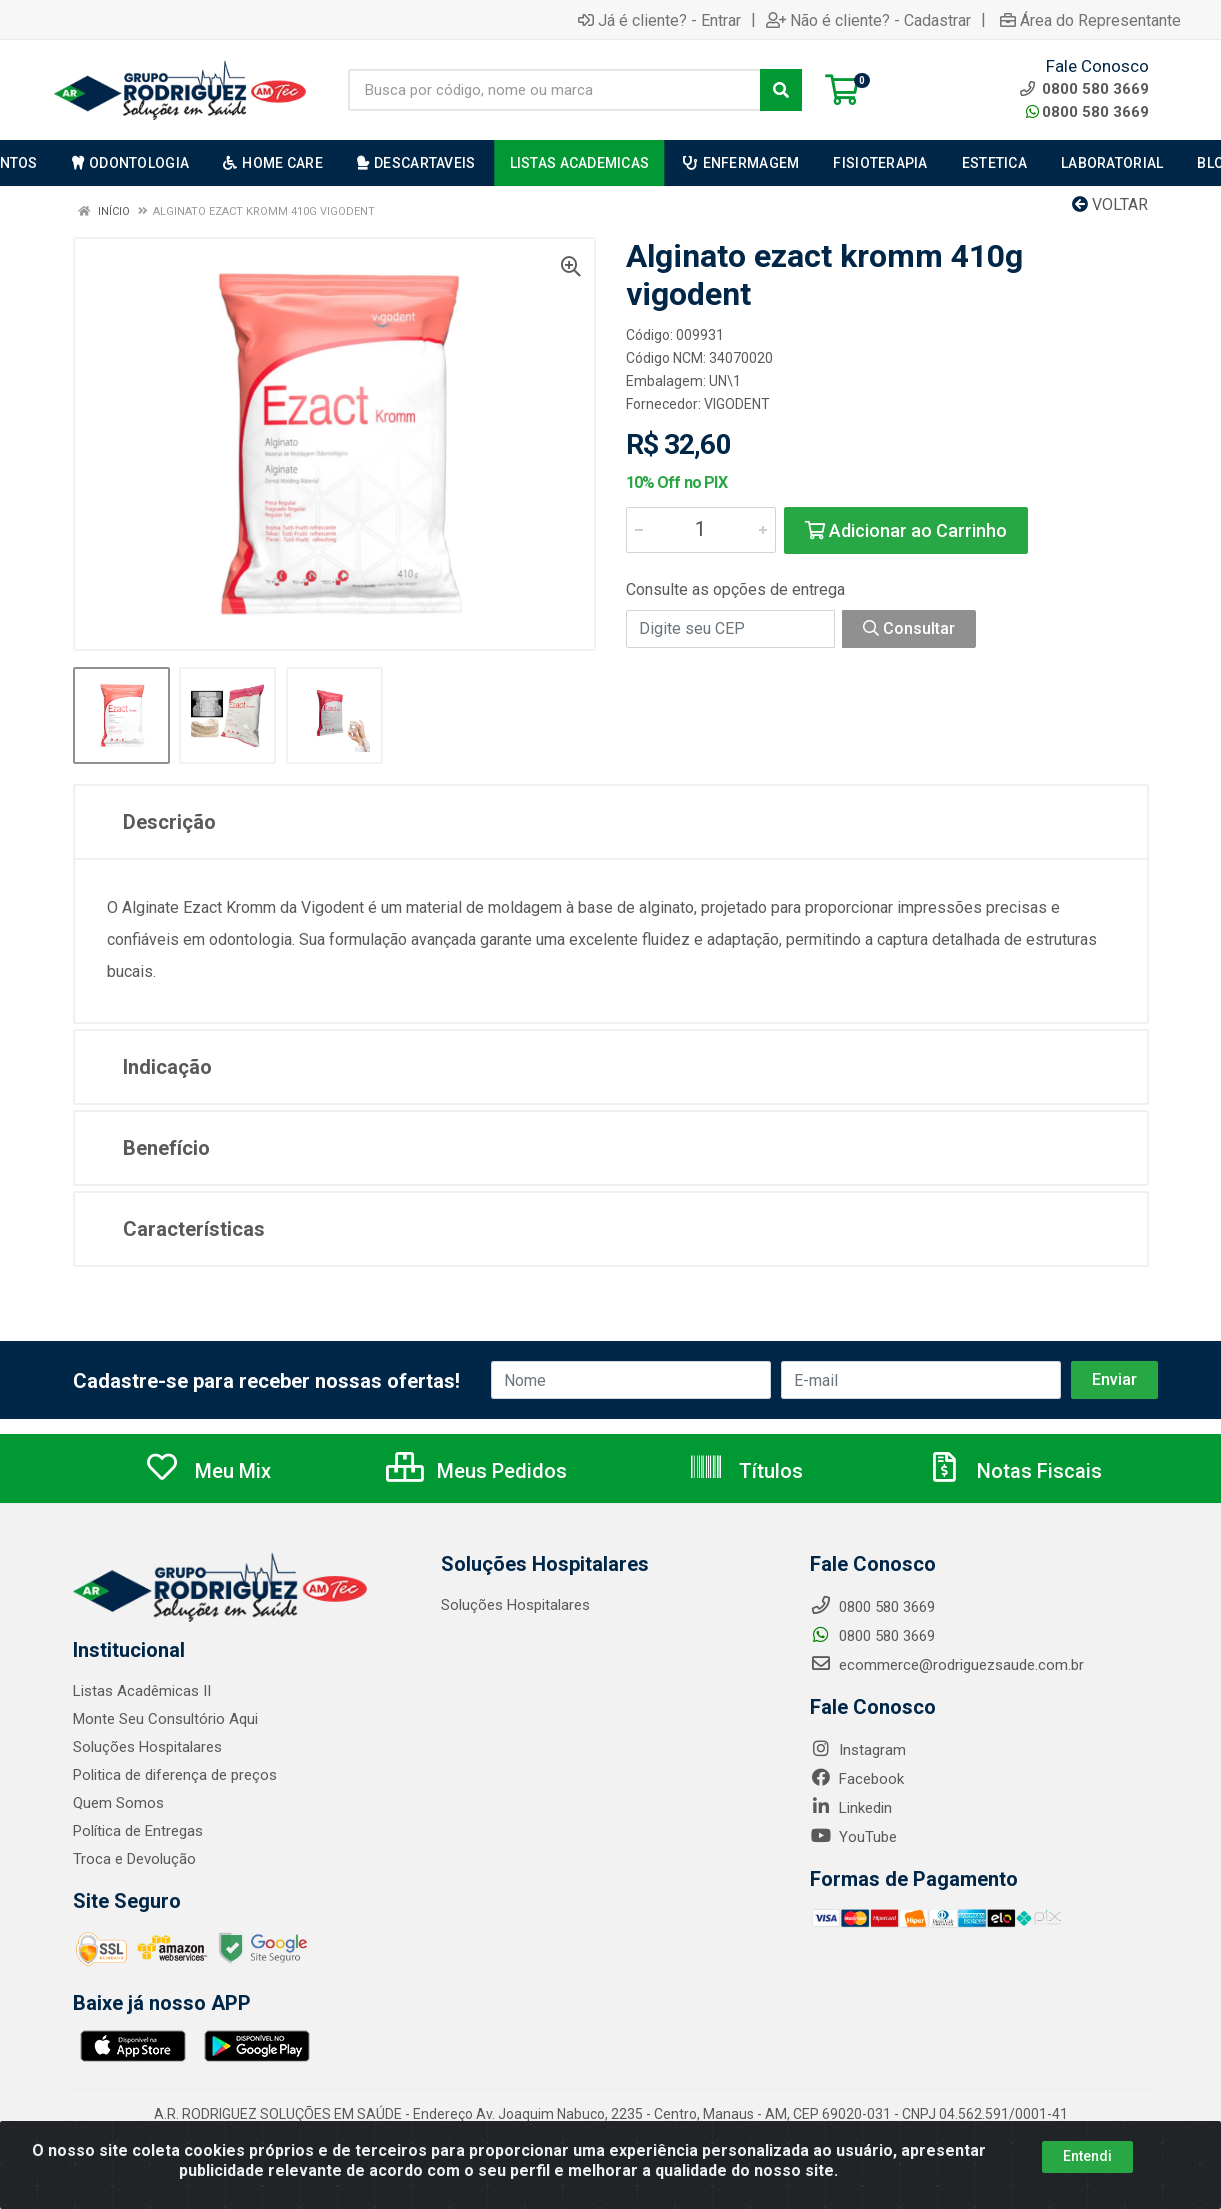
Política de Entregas (138, 1831)
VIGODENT (737, 404)
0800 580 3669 (1087, 112)
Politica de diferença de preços (175, 1775)
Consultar (909, 628)
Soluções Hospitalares (147, 1747)
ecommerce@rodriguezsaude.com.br (947, 1665)
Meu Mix (207, 1471)
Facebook (857, 1779)
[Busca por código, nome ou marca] (554, 90)
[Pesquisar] (781, 90)
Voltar (1110, 204)
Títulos (745, 1471)
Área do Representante (1090, 20)
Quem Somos (118, 1803)
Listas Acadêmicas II (142, 1691)
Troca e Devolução (134, 1859)
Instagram (858, 1750)
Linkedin (851, 1808)
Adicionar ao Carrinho (906, 530)
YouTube (853, 1837)
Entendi (1087, 2156)
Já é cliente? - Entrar (659, 20)
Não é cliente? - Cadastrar (868, 20)
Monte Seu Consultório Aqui (165, 1719)
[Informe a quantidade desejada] (701, 530)
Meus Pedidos (476, 1471)
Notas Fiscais (1014, 1471)
